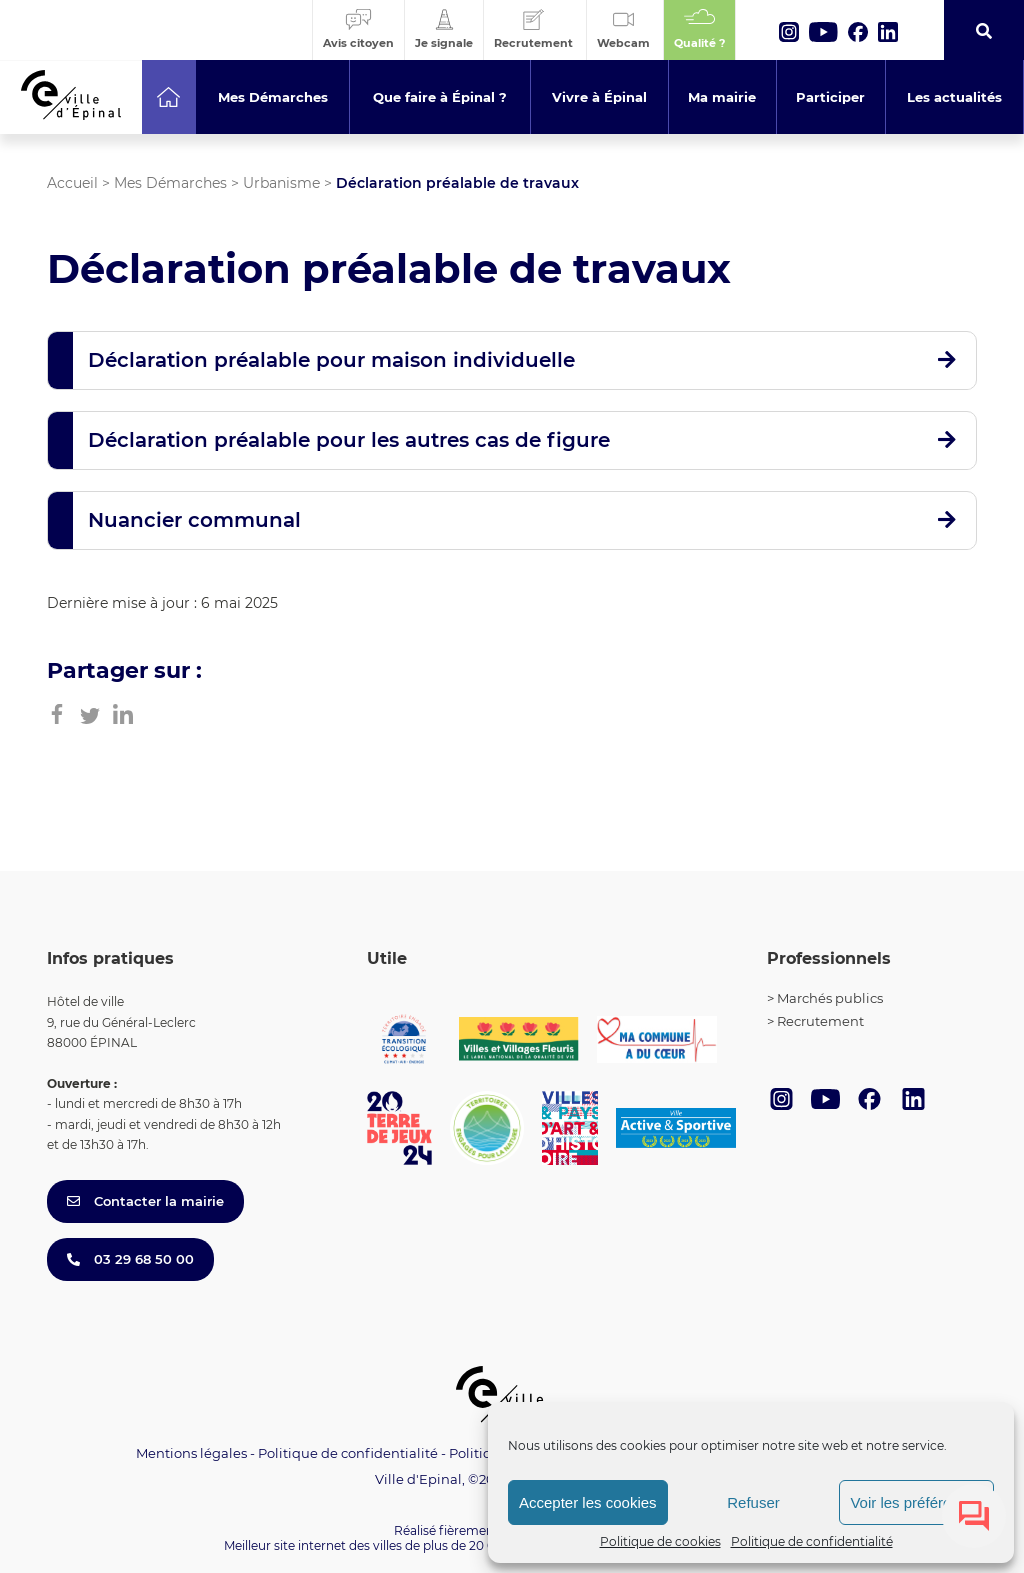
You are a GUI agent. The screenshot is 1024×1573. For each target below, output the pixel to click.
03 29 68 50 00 (130, 1259)
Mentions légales (191, 1453)
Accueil (72, 183)
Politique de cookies (660, 1541)
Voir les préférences (916, 1502)
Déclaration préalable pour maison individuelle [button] (331, 360)
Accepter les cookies (588, 1502)
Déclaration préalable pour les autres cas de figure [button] (349, 440)
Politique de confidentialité (812, 1541)
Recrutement (820, 1021)
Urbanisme (281, 183)
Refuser (753, 1502)
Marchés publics (830, 998)
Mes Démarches (170, 183)
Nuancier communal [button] (194, 520)
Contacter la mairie (145, 1201)
